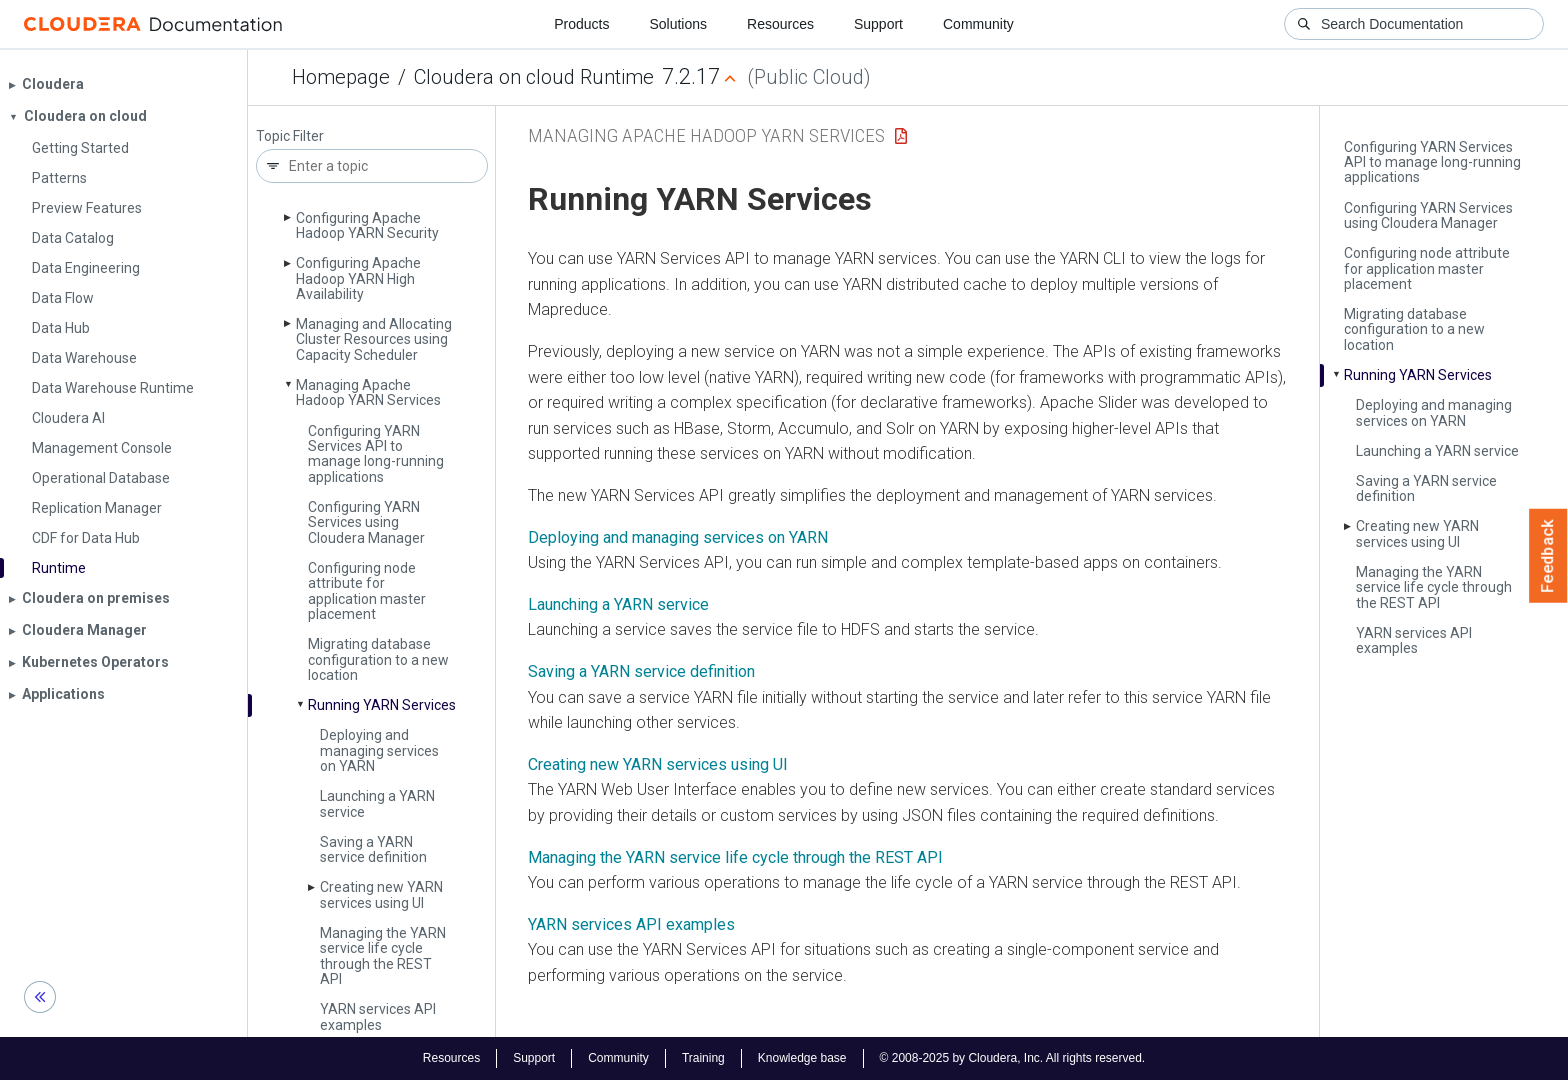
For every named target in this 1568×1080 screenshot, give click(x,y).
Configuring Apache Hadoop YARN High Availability (358, 278)
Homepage (341, 77)
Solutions (678, 24)
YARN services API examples (378, 1016)
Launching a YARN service (377, 803)
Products (581, 24)
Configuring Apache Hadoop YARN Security (367, 225)
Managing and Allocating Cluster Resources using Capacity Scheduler (374, 339)
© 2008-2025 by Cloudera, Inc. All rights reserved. (1013, 1058)
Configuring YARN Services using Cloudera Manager (366, 522)
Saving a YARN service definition (373, 849)
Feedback (1548, 556)
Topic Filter (290, 136)
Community (978, 24)
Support (878, 24)
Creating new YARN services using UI (381, 894)
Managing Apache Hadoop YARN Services (368, 392)
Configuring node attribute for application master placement (367, 591)
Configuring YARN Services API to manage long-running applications (376, 454)
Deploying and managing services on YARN (379, 750)
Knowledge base (802, 1058)
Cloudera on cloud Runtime (534, 77)
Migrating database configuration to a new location (378, 659)
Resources (780, 24)
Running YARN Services (382, 705)
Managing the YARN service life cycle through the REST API (383, 956)
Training (703, 1058)
